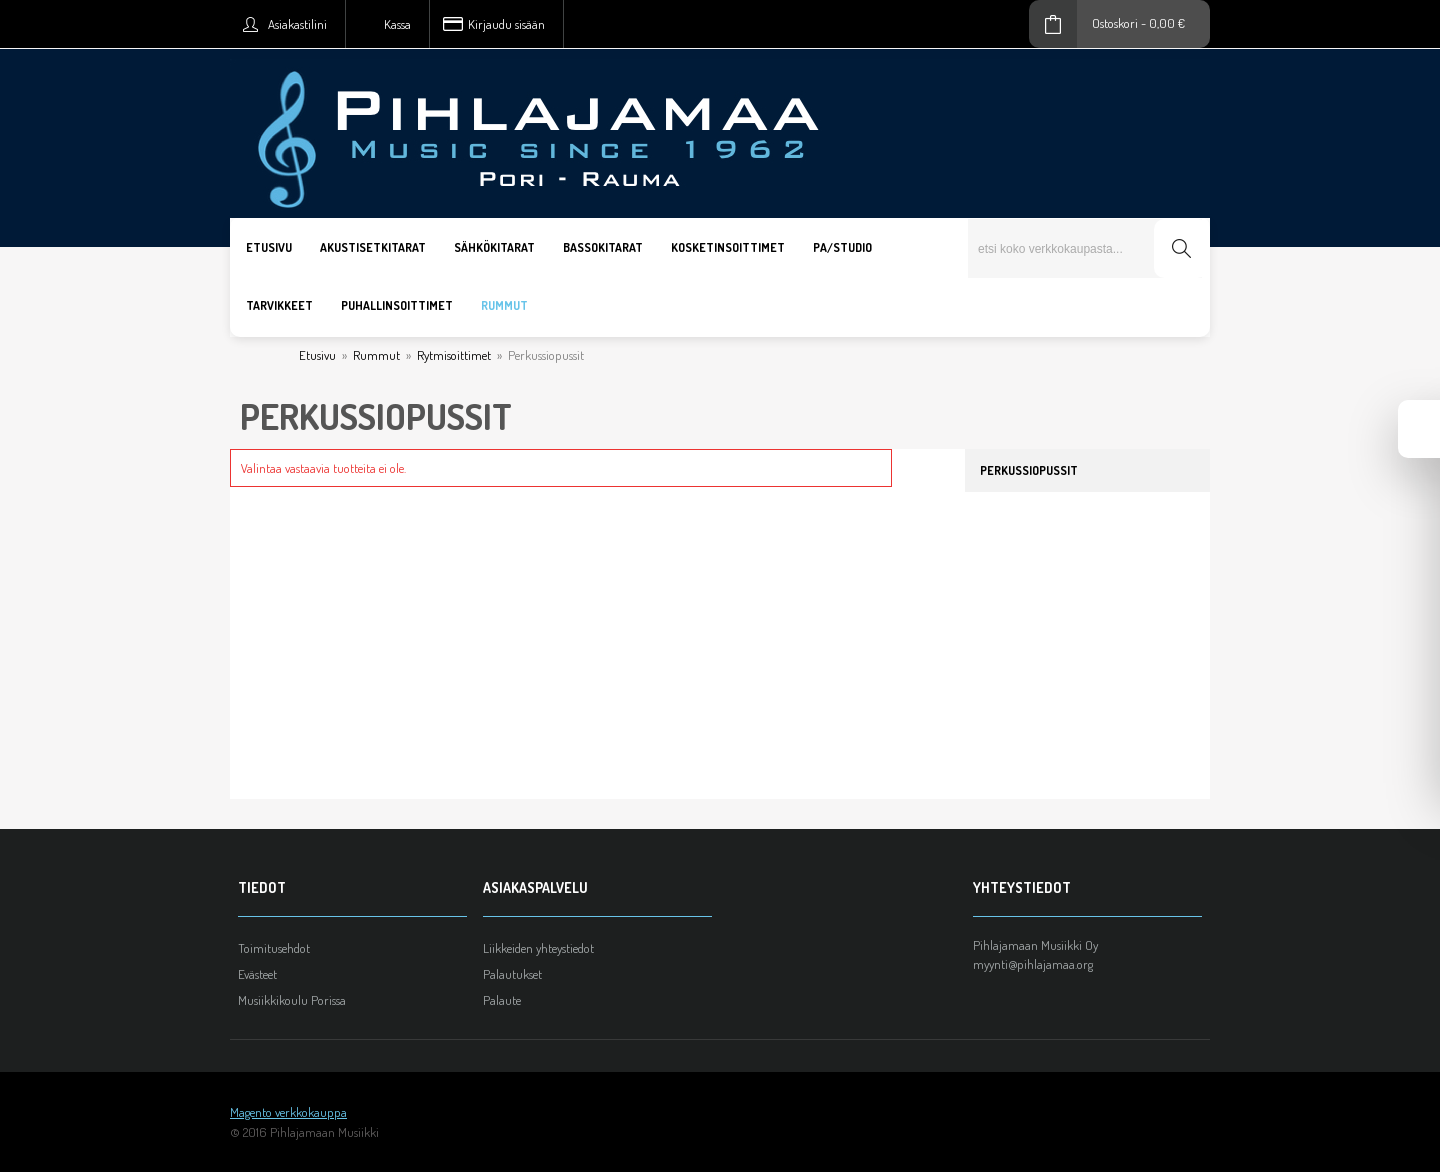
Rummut (376, 355)
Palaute (502, 1000)
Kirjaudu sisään (506, 24)
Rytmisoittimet (454, 355)
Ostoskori (1115, 23)
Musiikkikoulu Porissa (292, 1000)
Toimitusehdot (274, 948)
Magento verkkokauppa (288, 1112)
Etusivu (317, 355)
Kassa (397, 24)
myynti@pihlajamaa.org (1033, 964)
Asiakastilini (297, 24)
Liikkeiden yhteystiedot (538, 948)
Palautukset (512, 974)
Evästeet (257, 974)
